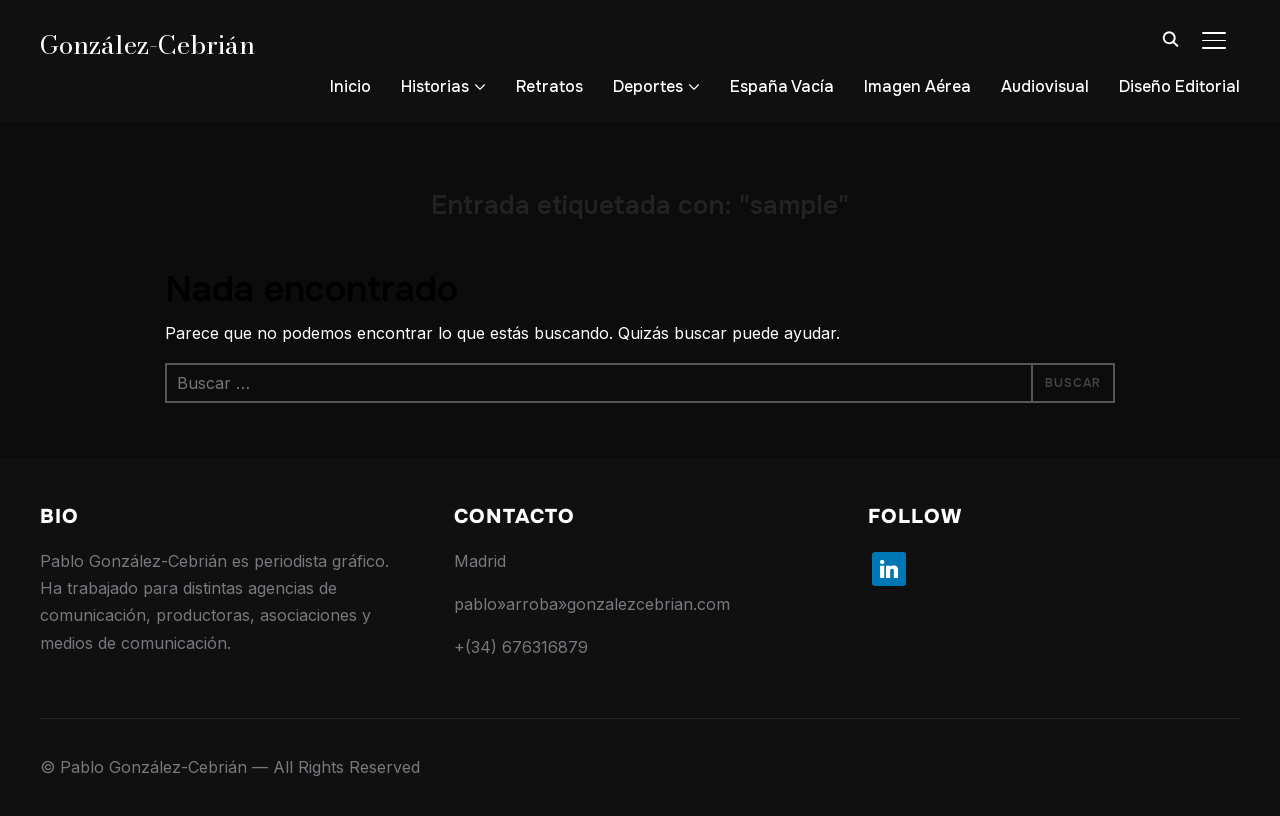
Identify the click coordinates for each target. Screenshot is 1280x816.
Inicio (350, 86)
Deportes (648, 86)
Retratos (549, 86)
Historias (435, 86)
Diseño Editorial (1179, 86)
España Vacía (782, 86)
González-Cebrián (147, 44)
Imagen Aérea (917, 86)
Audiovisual (1045, 86)
